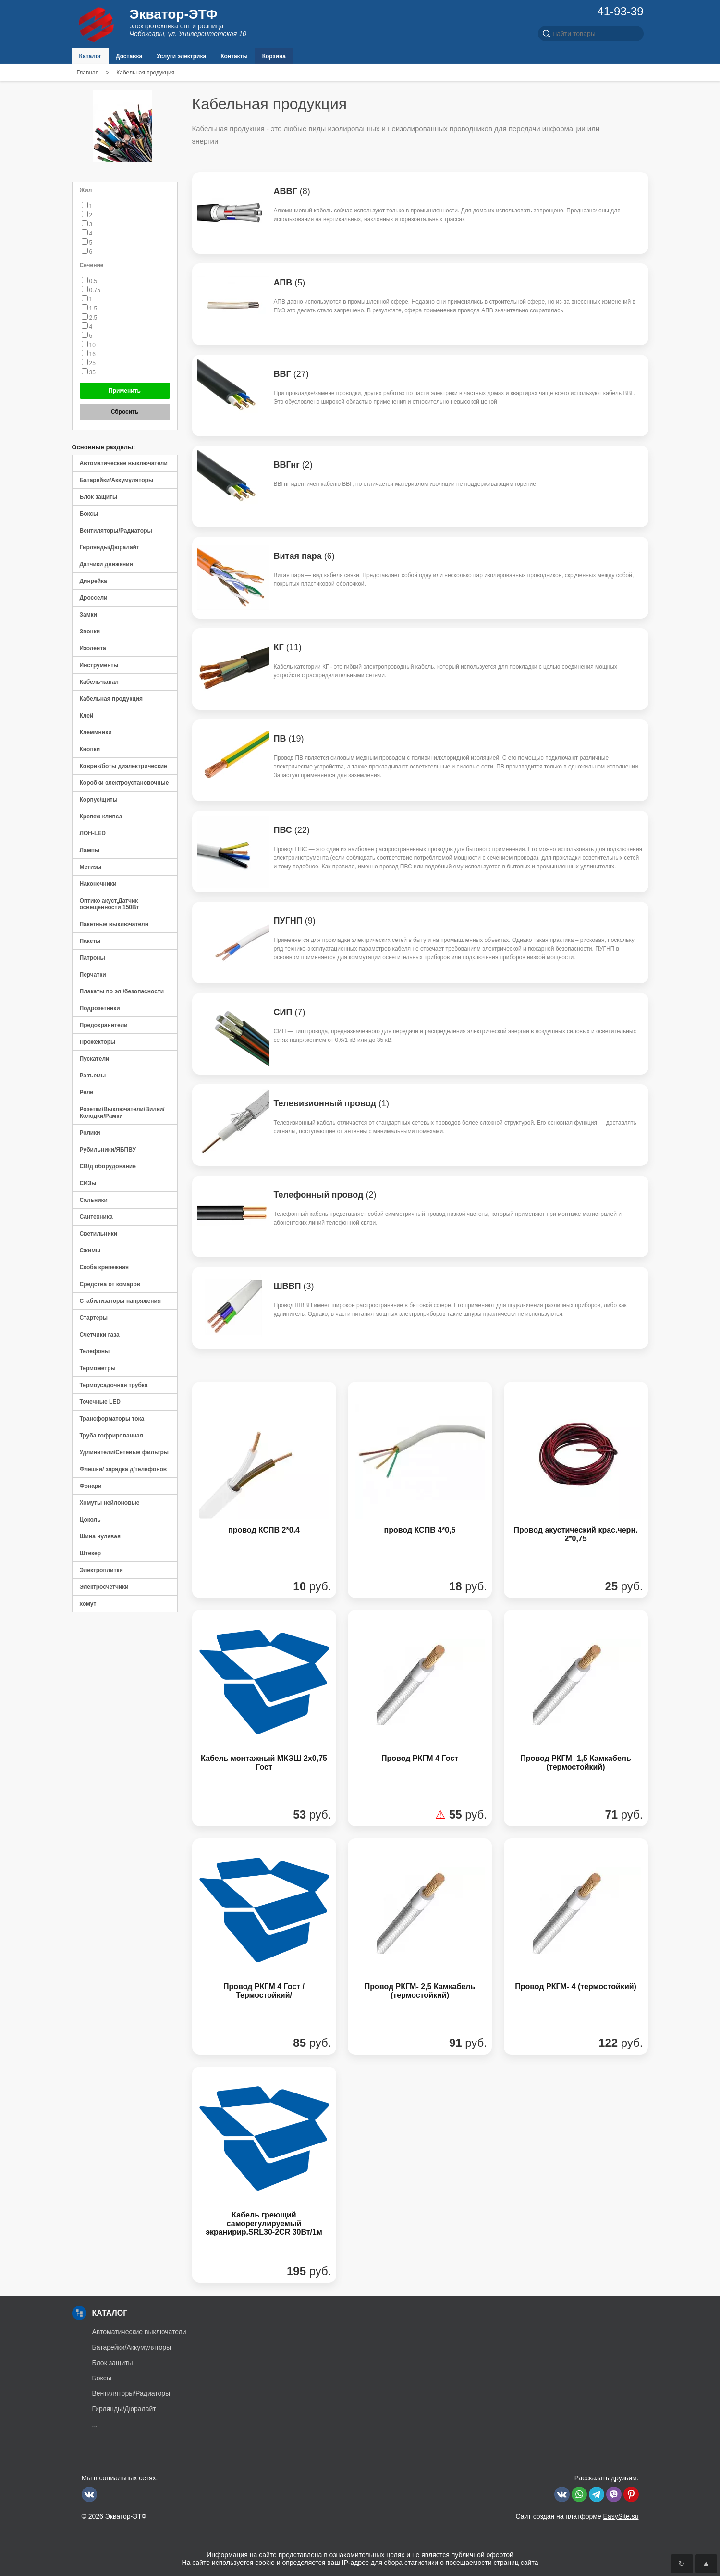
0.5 (90, 281)
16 (89, 354)
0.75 (91, 290)
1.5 (90, 308)
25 (89, 363)
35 (89, 372)
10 (89, 345)
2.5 (90, 317)
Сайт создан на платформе (576, 2516)
